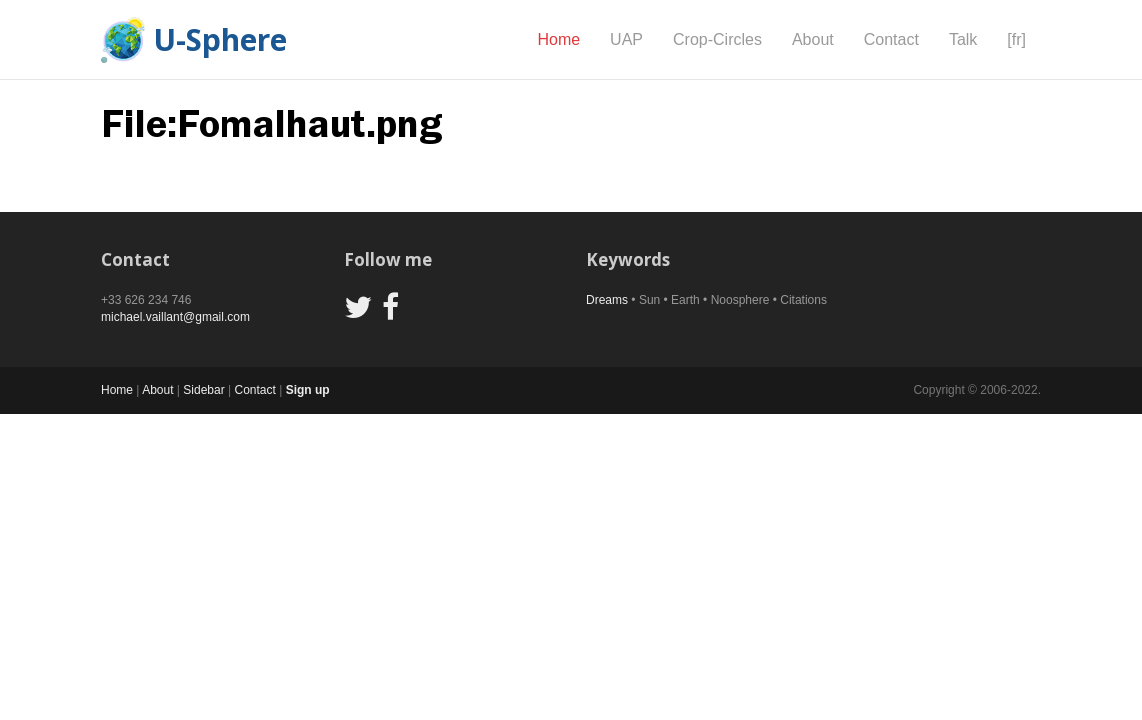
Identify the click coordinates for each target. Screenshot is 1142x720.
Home (558, 39)
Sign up (308, 390)
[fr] (1016, 39)
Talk (963, 39)
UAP (626, 39)
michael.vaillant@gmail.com (175, 317)
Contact (891, 39)
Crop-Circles (717, 39)
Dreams (607, 300)
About (813, 39)
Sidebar (203, 390)
